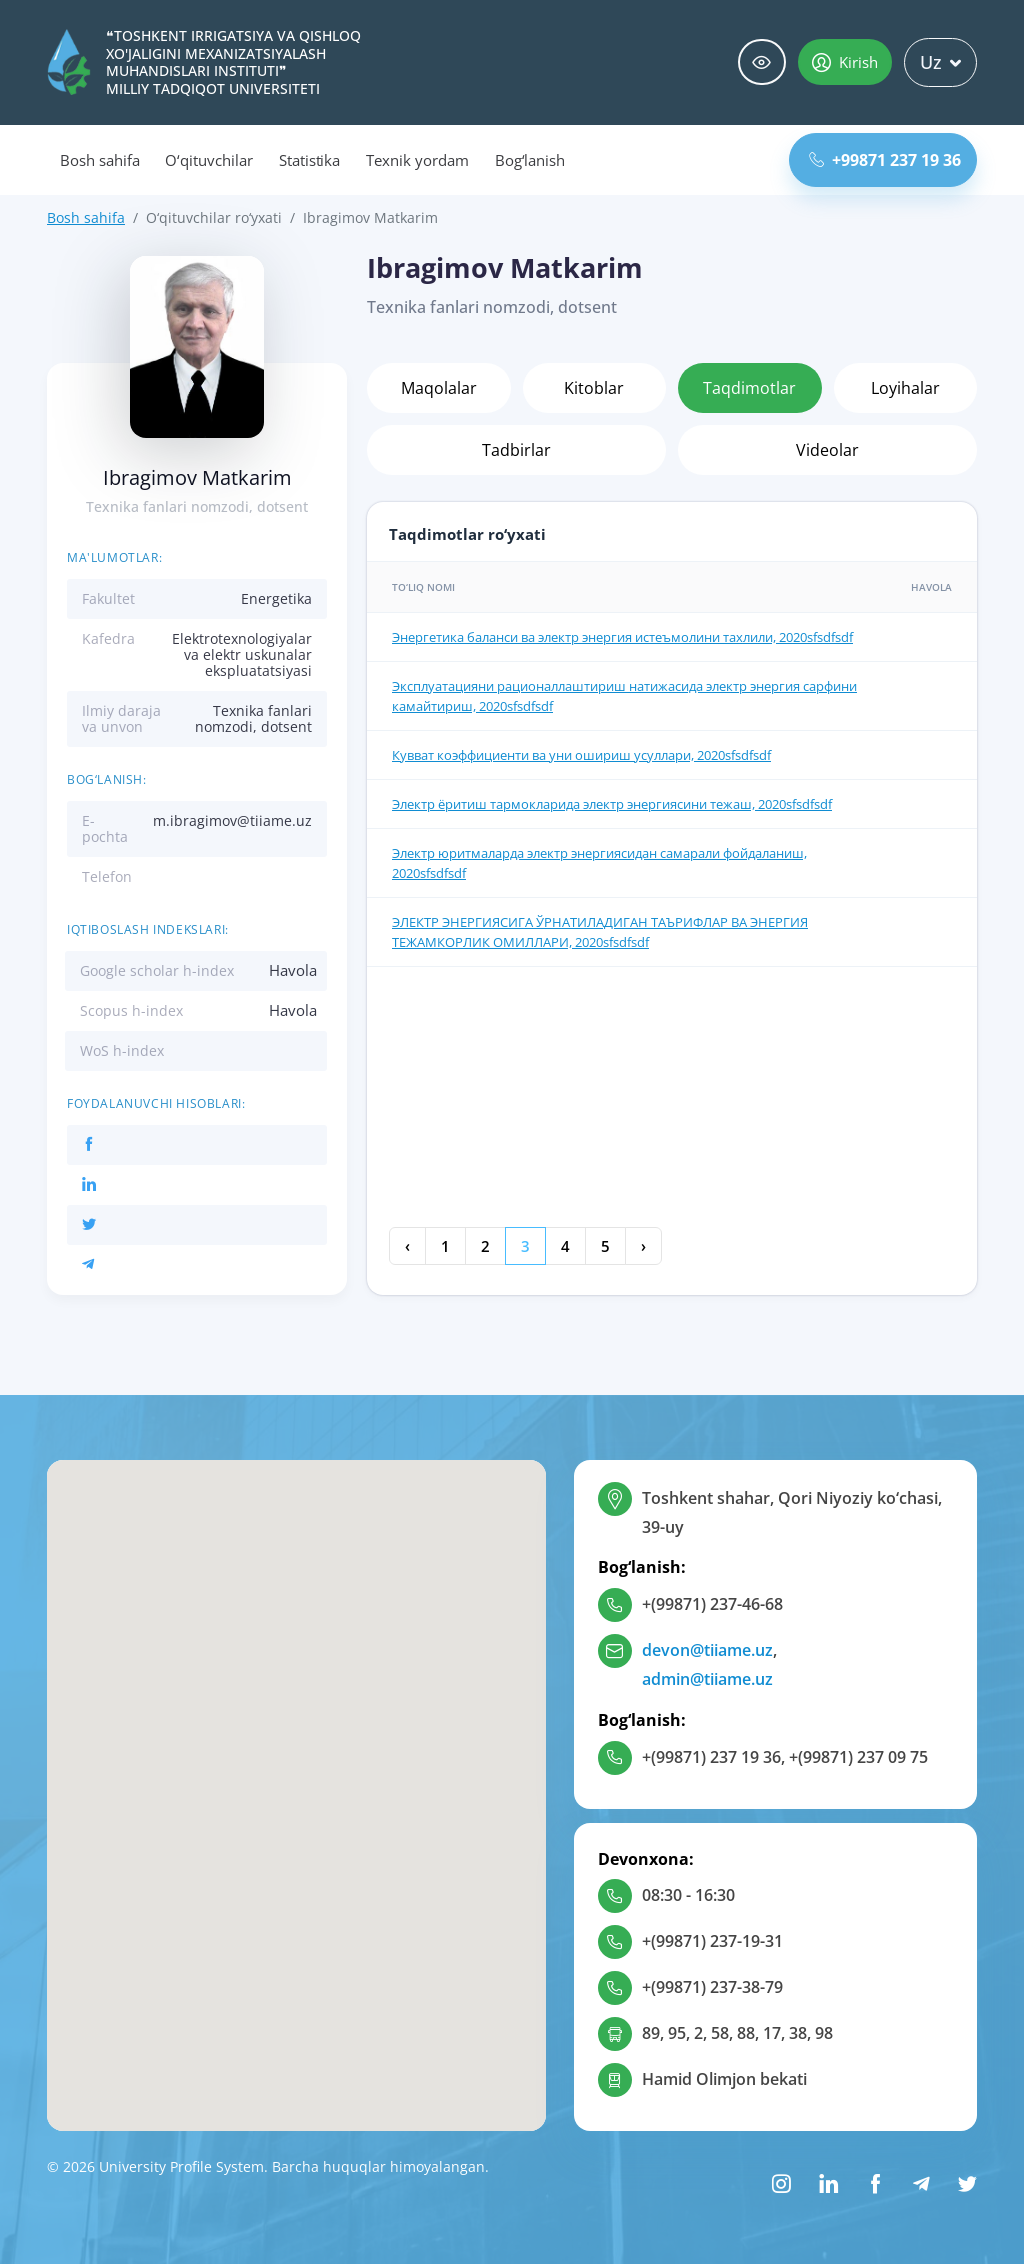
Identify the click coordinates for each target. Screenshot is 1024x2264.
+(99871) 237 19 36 (711, 1757)
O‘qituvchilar (208, 160)
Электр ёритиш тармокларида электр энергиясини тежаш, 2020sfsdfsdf (612, 804)
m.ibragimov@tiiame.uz (232, 820)
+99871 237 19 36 (885, 160)
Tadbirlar (516, 450)
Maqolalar (439, 388)
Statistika (310, 160)
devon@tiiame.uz (707, 1650)
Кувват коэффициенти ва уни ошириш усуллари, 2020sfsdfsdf (581, 755)
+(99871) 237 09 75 (858, 1757)
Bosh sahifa (99, 160)
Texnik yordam (417, 160)
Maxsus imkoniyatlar (762, 62)
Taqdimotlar (749, 388)
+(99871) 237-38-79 (712, 1987)
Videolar (827, 450)
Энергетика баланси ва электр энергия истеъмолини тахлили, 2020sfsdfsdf (622, 637)
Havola (293, 970)
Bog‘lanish (530, 160)
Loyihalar (905, 388)
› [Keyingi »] (643, 1246)
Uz (940, 62)
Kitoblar (594, 388)
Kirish (845, 62)
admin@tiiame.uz (707, 1679)
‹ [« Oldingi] (407, 1246)
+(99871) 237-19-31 (712, 1941)
